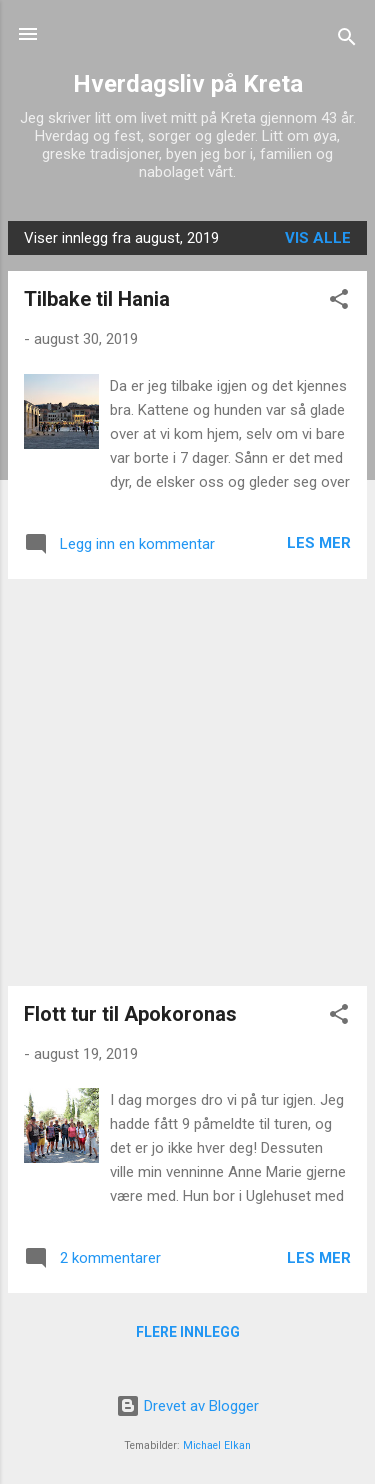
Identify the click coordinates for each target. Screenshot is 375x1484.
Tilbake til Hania (97, 299)
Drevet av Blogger (187, 1406)
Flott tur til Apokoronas (130, 1014)
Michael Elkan (217, 1445)
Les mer (319, 543)
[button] (339, 302)
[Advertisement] (187, 782)
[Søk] (347, 40)
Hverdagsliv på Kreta (188, 84)
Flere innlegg (188, 1332)
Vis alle (318, 238)
